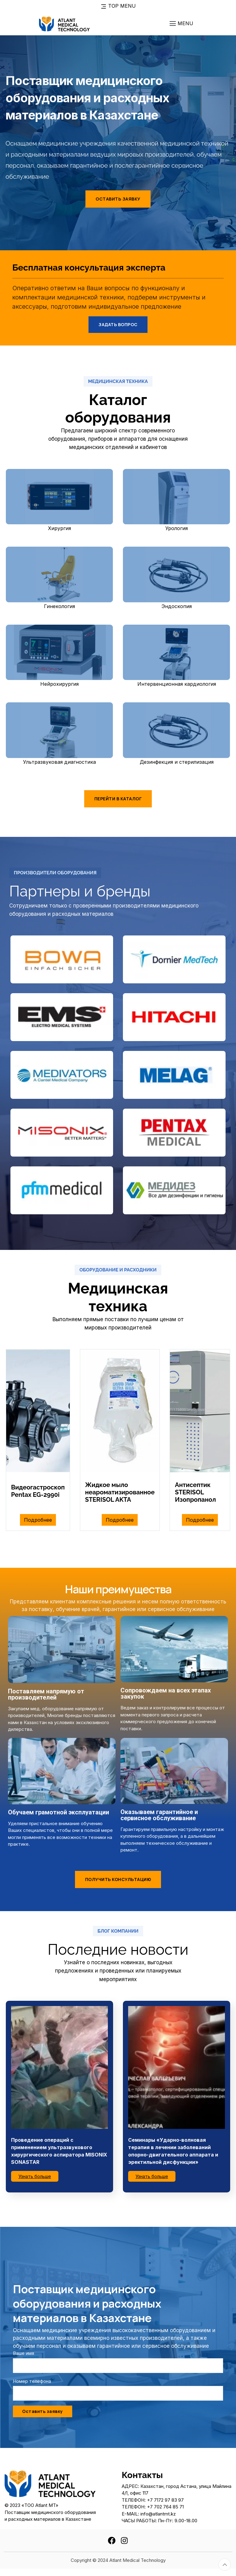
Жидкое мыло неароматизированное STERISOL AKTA (120, 1492)
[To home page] (64, 23)
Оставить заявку (118, 199)
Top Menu (118, 6)
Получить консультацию (118, 1879)
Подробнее (38, 1520)
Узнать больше (34, 2176)
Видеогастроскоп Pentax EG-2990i (38, 1491)
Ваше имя (23, 2353)
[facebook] (111, 2540)
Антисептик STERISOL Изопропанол (195, 1492)
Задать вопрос (118, 324)
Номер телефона (32, 2381)
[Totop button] (224, 2564)
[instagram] (124, 2540)
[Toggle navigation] (181, 23)
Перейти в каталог (118, 799)
